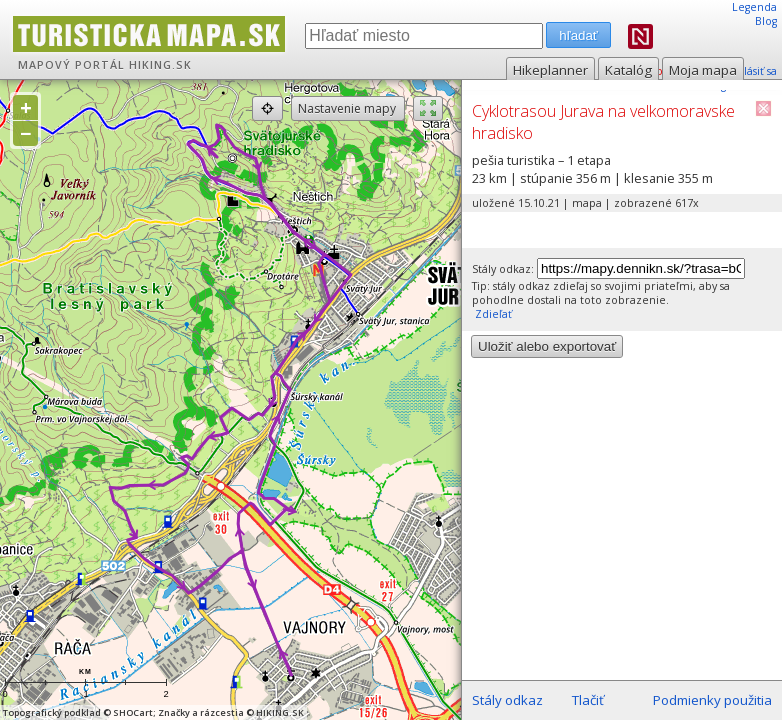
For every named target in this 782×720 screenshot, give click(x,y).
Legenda (754, 7)
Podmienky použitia (712, 700)
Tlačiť (588, 700)
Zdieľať (492, 314)
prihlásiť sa (749, 71)
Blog (766, 21)
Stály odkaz (507, 700)
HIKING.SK (160, 65)
